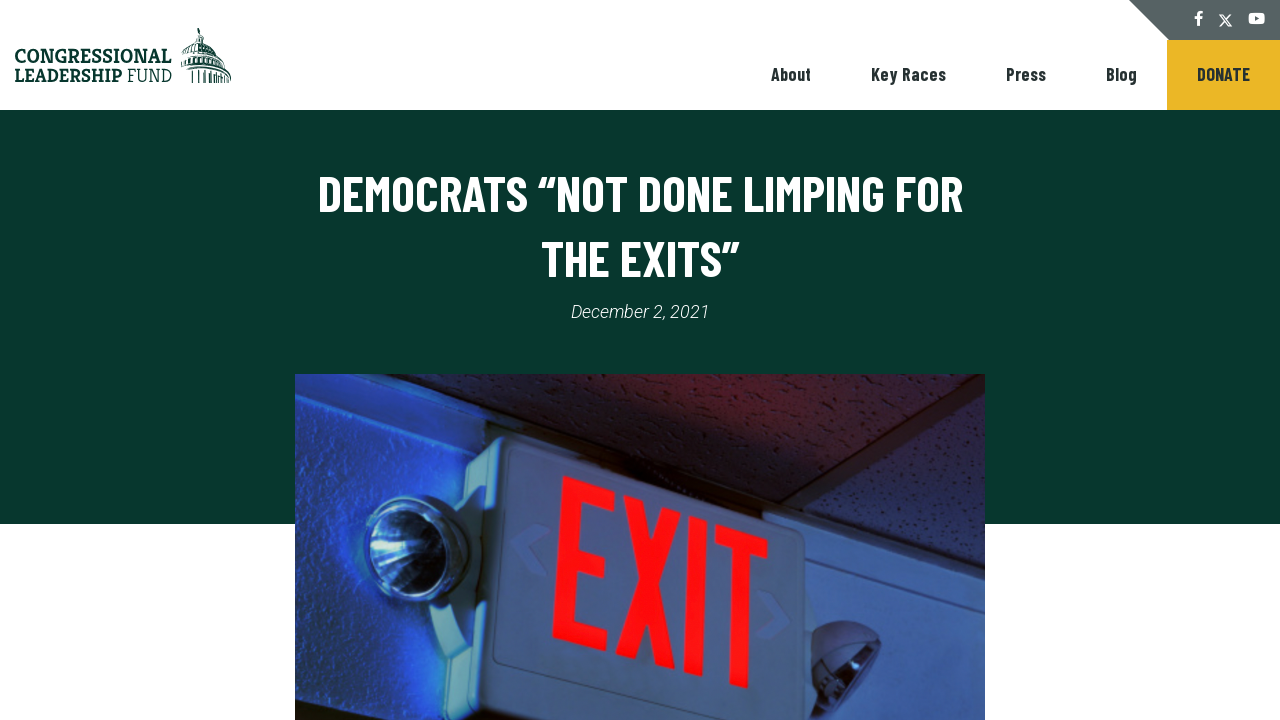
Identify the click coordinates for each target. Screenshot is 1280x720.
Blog (1121, 74)
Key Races (908, 74)
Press (1026, 74)
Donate (1223, 74)
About (791, 74)
